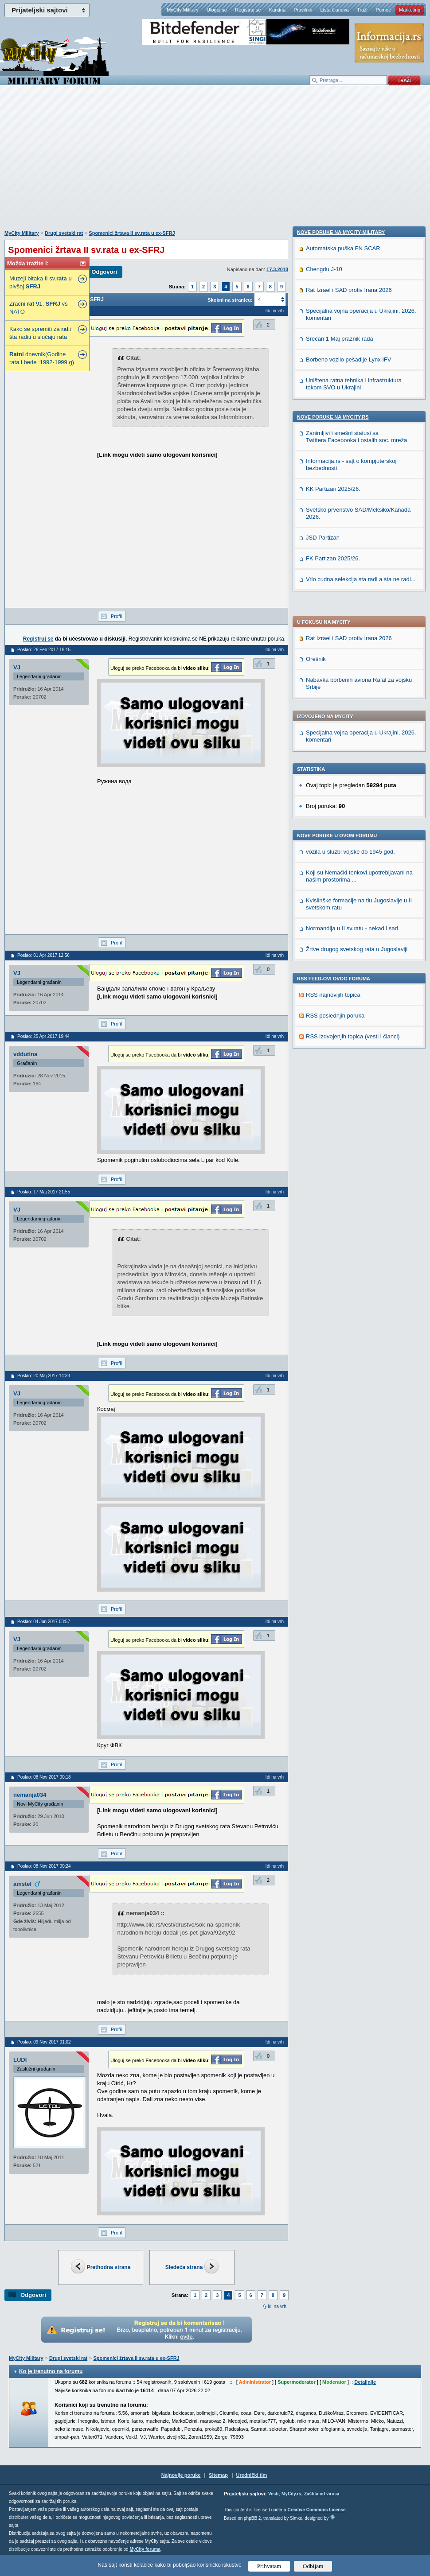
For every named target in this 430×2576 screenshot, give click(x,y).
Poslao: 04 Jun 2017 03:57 (43, 1621)
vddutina (25, 1054)
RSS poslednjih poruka (335, 761)
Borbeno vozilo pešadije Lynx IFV (348, 938)
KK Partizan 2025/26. (333, 1068)
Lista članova (334, 9)
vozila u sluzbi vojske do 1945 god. (350, 597)
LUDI (20, 2059)
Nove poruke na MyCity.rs (333, 996)
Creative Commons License (316, 2509)
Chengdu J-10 (324, 848)
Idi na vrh (277, 2306)
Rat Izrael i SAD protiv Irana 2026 (349, 383)
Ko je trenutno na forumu (50, 2371)
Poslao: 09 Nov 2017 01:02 (44, 2042)
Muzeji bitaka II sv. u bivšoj (40, 282)
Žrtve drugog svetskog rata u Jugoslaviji (356, 694)
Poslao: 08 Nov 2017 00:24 (44, 1866)
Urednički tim (251, 2475)
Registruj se (248, 9)
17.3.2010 (277, 269)
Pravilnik (302, 9)
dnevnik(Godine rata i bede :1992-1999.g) (41, 358)
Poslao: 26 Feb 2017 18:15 (43, 649)
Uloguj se (217, 9)
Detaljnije (365, 2382)
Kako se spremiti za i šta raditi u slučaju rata (40, 333)
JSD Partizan (323, 1116)
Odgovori (104, 271)
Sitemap (218, 2475)
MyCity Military (183, 9)
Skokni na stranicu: (229, 300)
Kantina (277, 9)
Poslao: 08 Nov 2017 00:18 (44, 1777)
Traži (362, 9)
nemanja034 (29, 1794)
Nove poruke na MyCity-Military (341, 811)
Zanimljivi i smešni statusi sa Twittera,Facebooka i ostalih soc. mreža (356, 1015)
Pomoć (383, 9)
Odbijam (313, 2566)
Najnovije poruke (181, 2475)
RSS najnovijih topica (333, 740)
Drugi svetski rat (64, 233)
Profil (116, 616)
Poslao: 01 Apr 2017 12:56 (43, 955)
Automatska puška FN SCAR (343, 827)
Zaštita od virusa (321, 2493)
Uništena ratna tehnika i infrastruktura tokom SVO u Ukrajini (354, 963)
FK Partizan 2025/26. (333, 1137)
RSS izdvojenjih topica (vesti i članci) (353, 781)
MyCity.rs (291, 2493)
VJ (16, 667)
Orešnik (316, 404)
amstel (22, 1884)
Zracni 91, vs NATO (38, 307)
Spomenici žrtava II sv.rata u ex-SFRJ (132, 233)
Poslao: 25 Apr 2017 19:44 (43, 1036)
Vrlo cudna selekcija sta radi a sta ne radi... (360, 1158)
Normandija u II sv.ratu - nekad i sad (352, 673)
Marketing (409, 9)
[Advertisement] (213, 162)
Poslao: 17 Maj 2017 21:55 (43, 1191)
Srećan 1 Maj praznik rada (339, 917)
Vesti (273, 2493)
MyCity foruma (144, 2549)
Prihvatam (269, 2566)
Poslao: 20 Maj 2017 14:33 (43, 1375)
